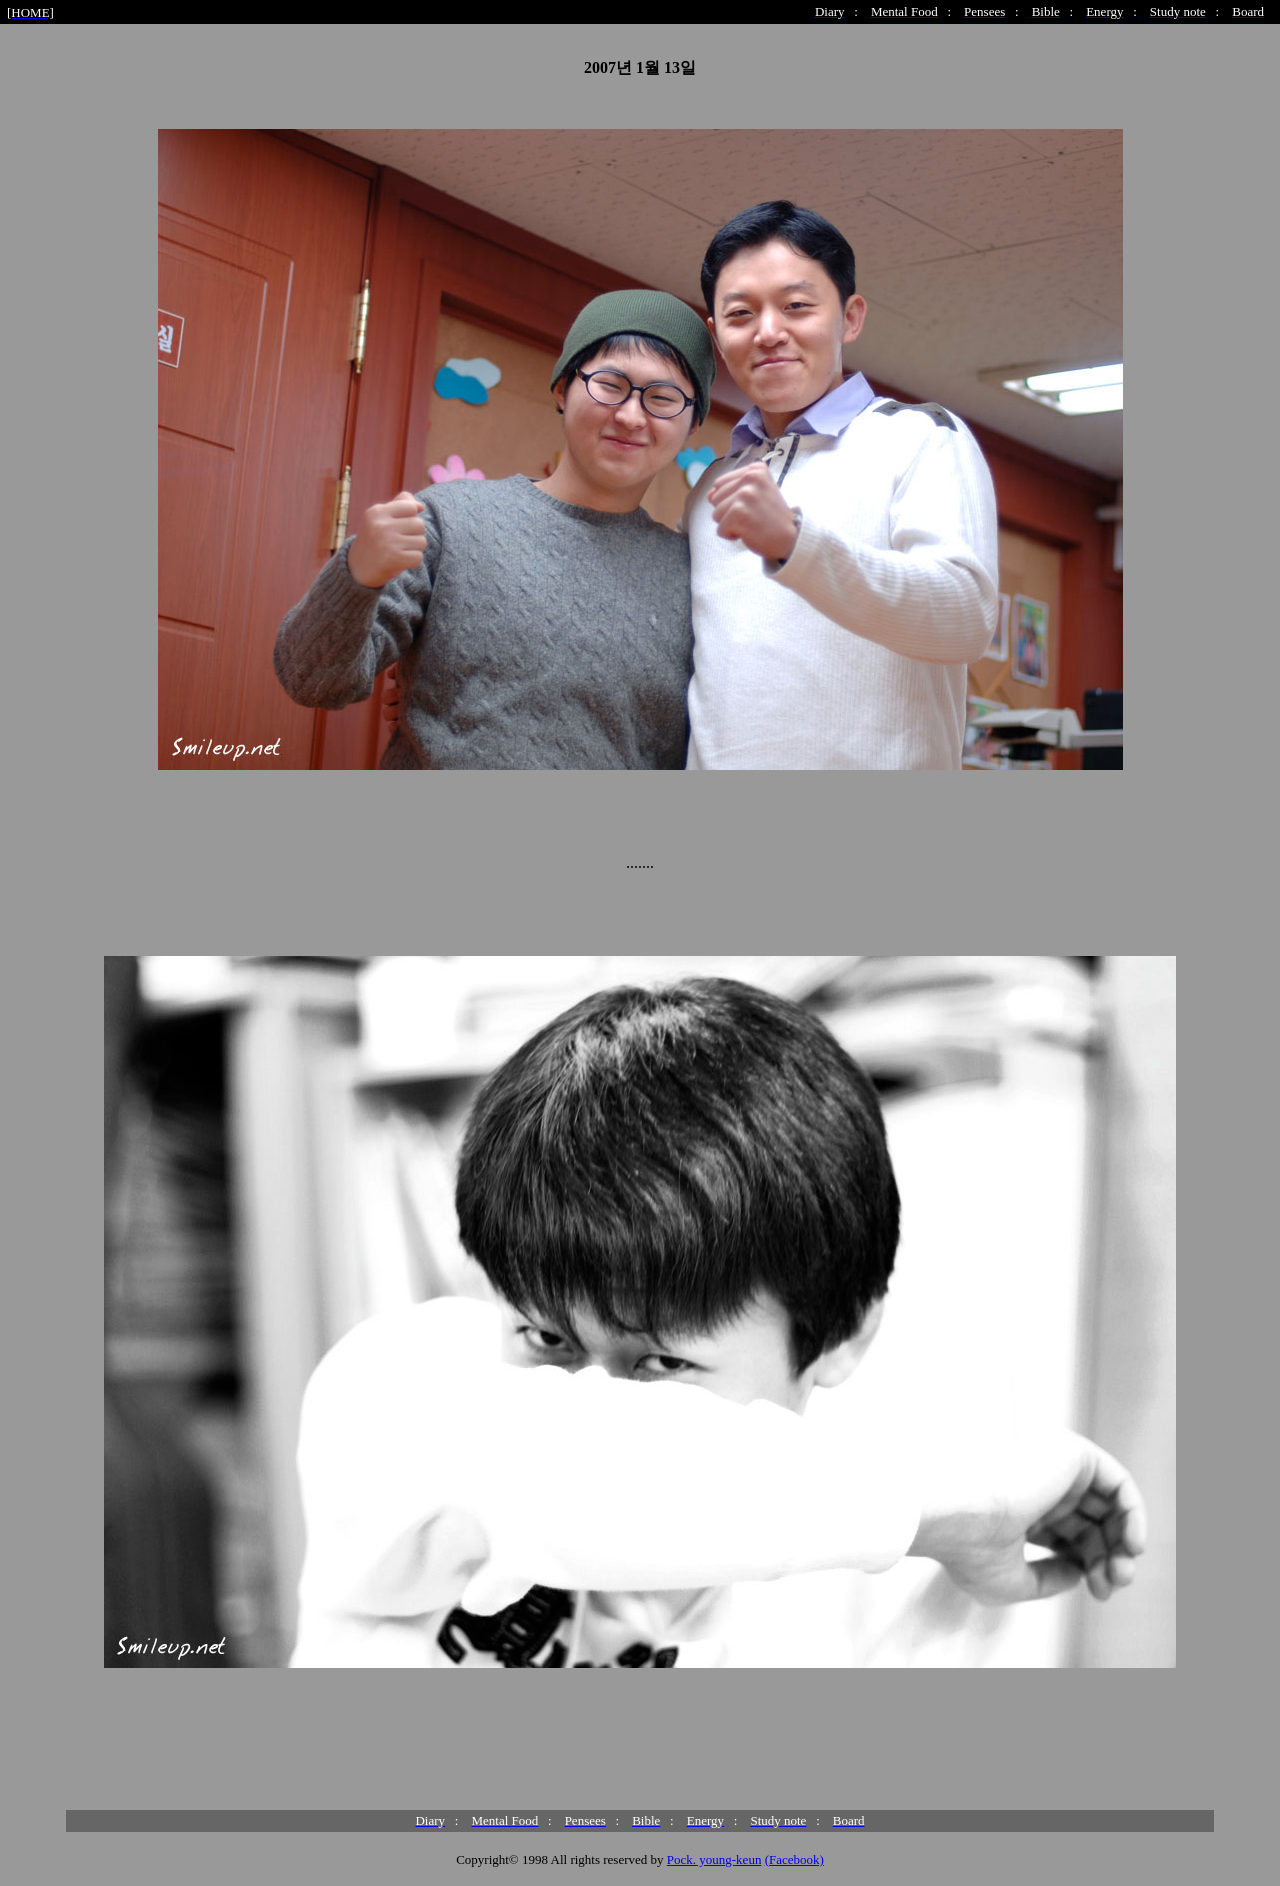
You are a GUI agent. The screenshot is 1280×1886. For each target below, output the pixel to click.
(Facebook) (794, 1859)
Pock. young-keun (714, 1859)
